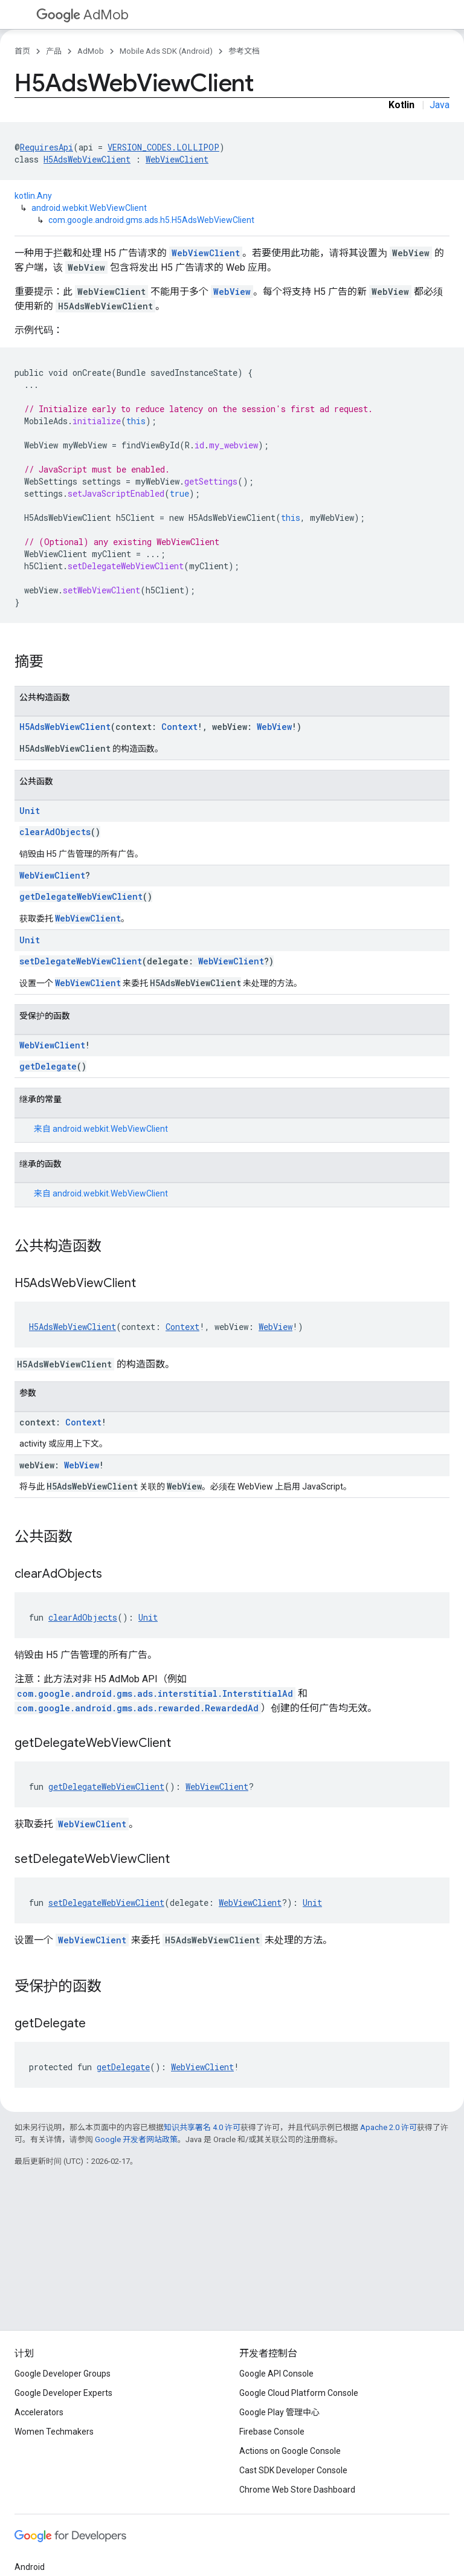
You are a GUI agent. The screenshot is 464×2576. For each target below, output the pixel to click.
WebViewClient (177, 159)
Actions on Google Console (290, 2451)
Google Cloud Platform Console (298, 2393)
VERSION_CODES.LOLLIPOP (163, 147)
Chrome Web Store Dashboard (297, 2489)
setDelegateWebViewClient (80, 961)
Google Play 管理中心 (279, 2412)
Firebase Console (271, 2431)
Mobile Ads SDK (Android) (166, 51)
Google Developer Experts (63, 2393)
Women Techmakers (54, 2431)
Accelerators (38, 2412)
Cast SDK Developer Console (293, 2470)
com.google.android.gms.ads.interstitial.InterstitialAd (155, 1693)
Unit (29, 810)
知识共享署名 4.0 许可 (202, 2127)
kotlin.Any (33, 196)
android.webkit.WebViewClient (89, 208)
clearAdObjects (55, 832)
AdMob (82, 15)
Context (179, 726)
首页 (22, 51)
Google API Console (276, 2373)
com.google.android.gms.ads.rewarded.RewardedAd (138, 1708)
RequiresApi (46, 147)
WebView (232, 291)
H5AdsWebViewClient (87, 159)
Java (440, 105)
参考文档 (244, 51)
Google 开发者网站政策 (136, 2139)
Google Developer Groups (62, 2373)
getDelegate (48, 1066)
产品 (54, 51)
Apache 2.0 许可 (388, 2127)
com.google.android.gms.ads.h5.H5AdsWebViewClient (151, 220)
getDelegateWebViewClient (81, 896)
